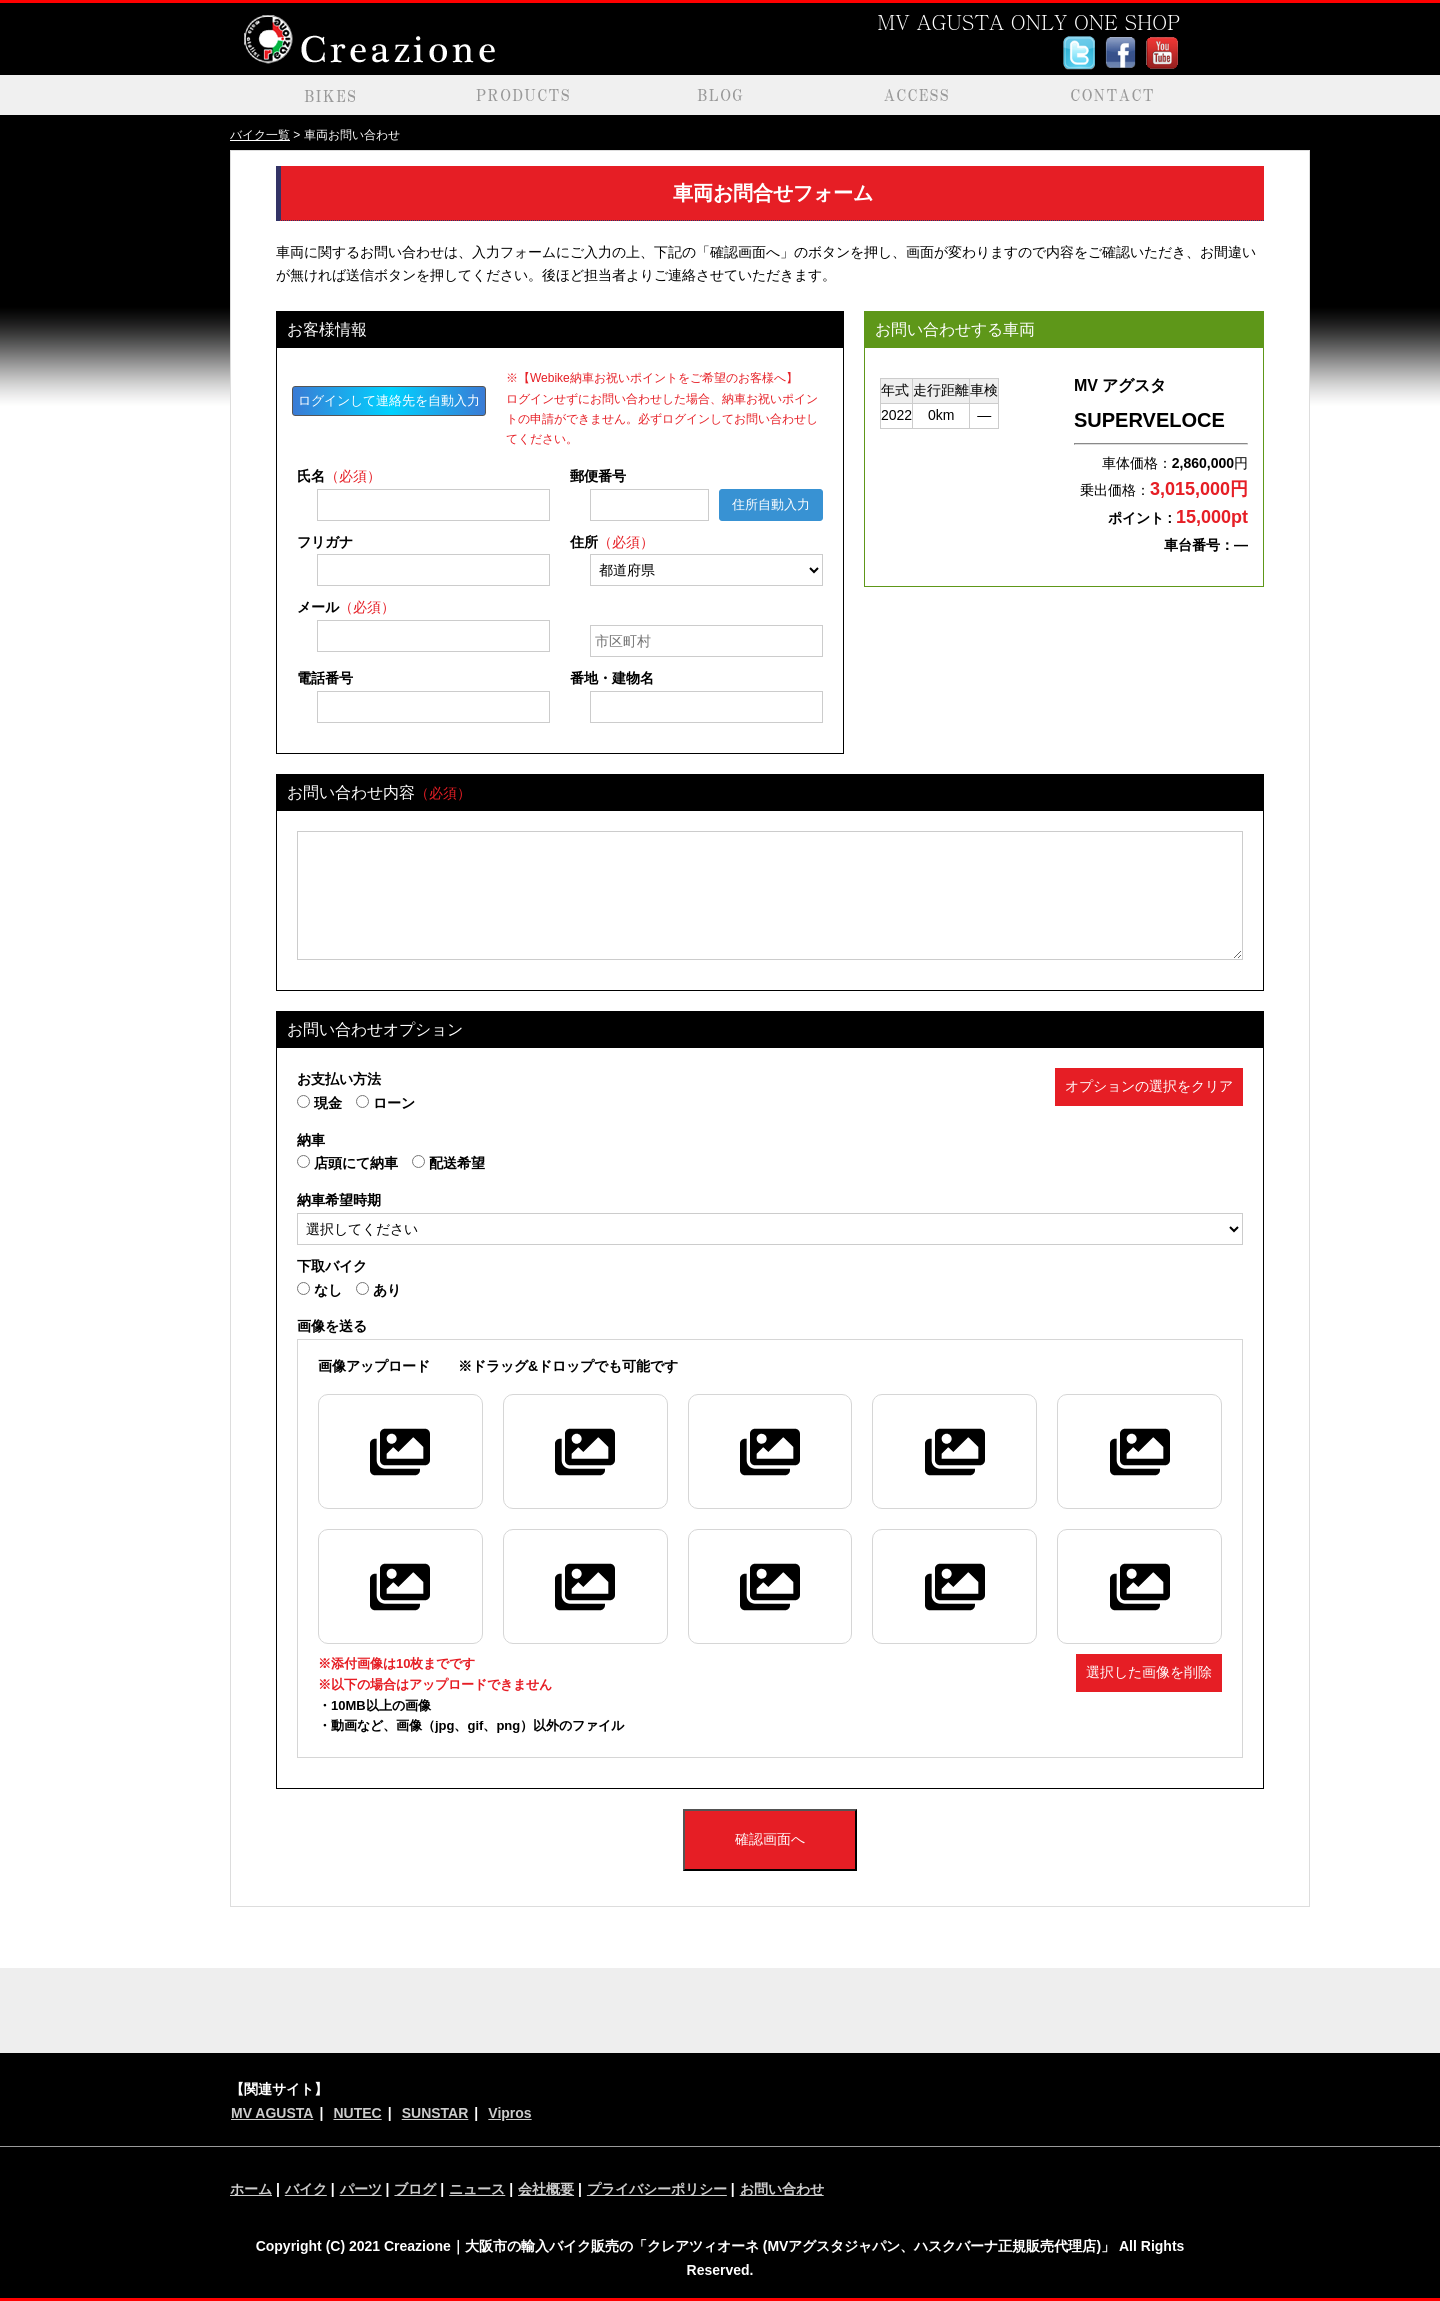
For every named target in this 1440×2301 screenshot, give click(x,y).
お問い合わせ (782, 2189)
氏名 (339, 476)
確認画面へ (770, 1839)
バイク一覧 (260, 135)
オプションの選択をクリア (1149, 1086)
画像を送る (332, 1326)
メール (346, 607)
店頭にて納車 (347, 1163)
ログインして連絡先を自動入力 (389, 400)
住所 (612, 542)
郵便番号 (598, 476)
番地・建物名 (612, 678)
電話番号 (325, 678)
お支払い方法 (339, 1079)
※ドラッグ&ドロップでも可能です (498, 1366)
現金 (319, 1103)
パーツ (361, 2189)
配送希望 (448, 1163)
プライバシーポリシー (657, 2189)
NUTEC (357, 2113)
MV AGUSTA (272, 2113)
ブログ (415, 2189)
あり (378, 1290)
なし (319, 1290)
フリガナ (325, 542)
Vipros (509, 2113)
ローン (385, 1103)
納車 (311, 1140)
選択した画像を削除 (1149, 1672)
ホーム (251, 2189)
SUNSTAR (435, 2113)
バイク (306, 2189)
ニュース (477, 2189)
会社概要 (546, 2189)
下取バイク (332, 1266)
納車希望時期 (339, 1200)
